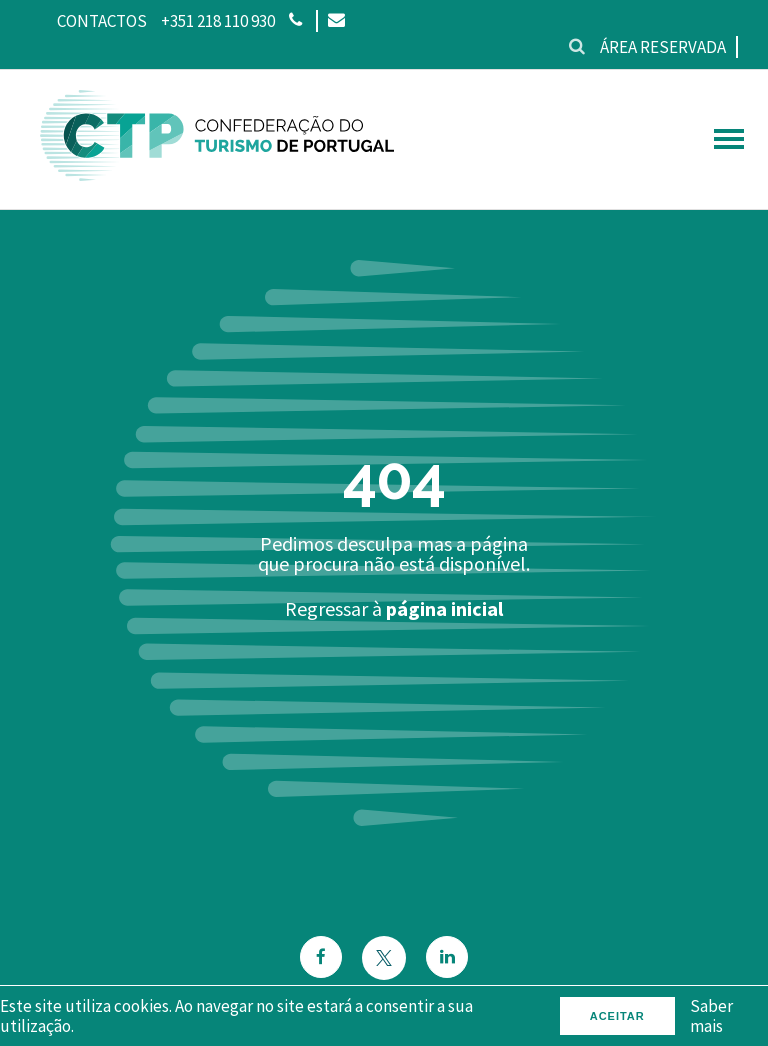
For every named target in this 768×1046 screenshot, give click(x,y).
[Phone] (295, 21)
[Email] (335, 21)
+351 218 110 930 (218, 21)
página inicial (444, 608)
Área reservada (663, 47)
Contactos (102, 21)
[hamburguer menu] (729, 139)
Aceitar (617, 1016)
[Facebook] (321, 958)
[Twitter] (384, 958)
